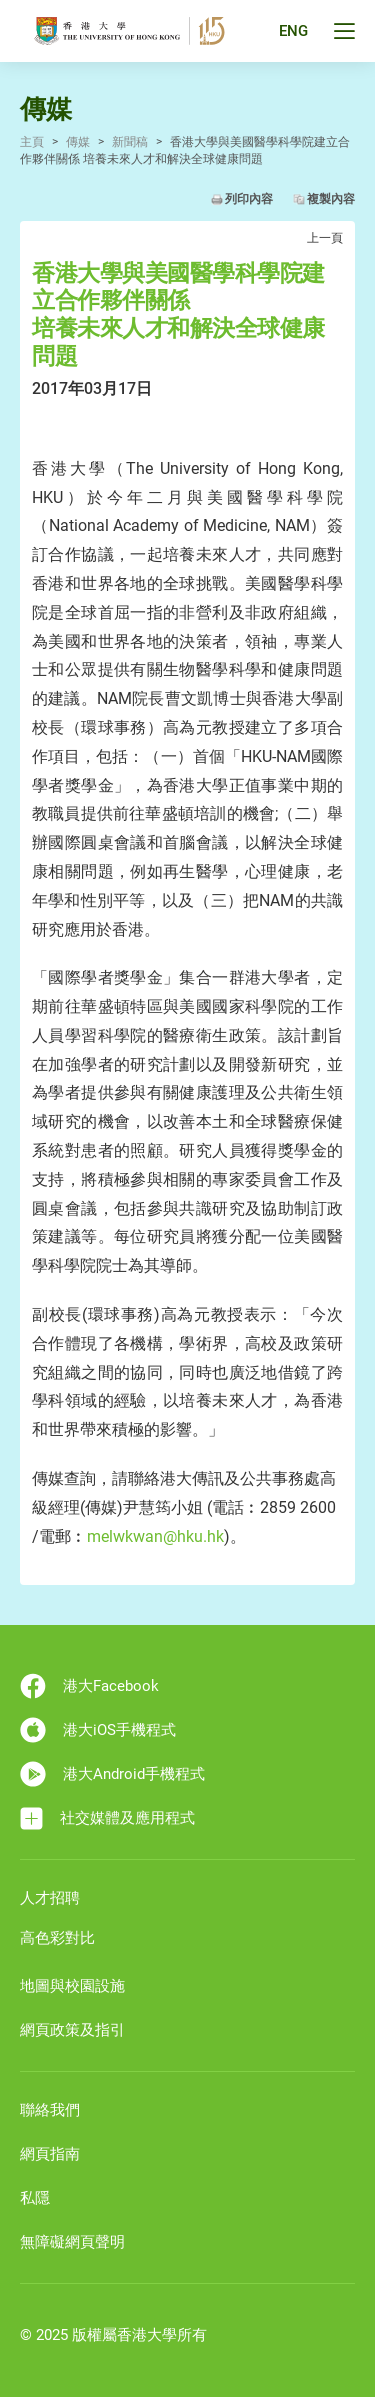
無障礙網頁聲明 (72, 2242)
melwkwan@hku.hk (155, 1536)
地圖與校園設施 (72, 1986)
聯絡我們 (50, 2110)
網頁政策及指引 (72, 2030)
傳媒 (78, 142)
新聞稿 (130, 142)
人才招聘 (50, 1898)
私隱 (35, 2198)
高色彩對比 (57, 1938)
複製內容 (331, 199)
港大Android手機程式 (112, 1774)
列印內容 (249, 199)
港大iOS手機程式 (98, 1730)
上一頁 (325, 238)
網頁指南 (50, 2154)
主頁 (32, 142)
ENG (293, 31)
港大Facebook (89, 1686)
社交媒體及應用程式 (107, 1818)
